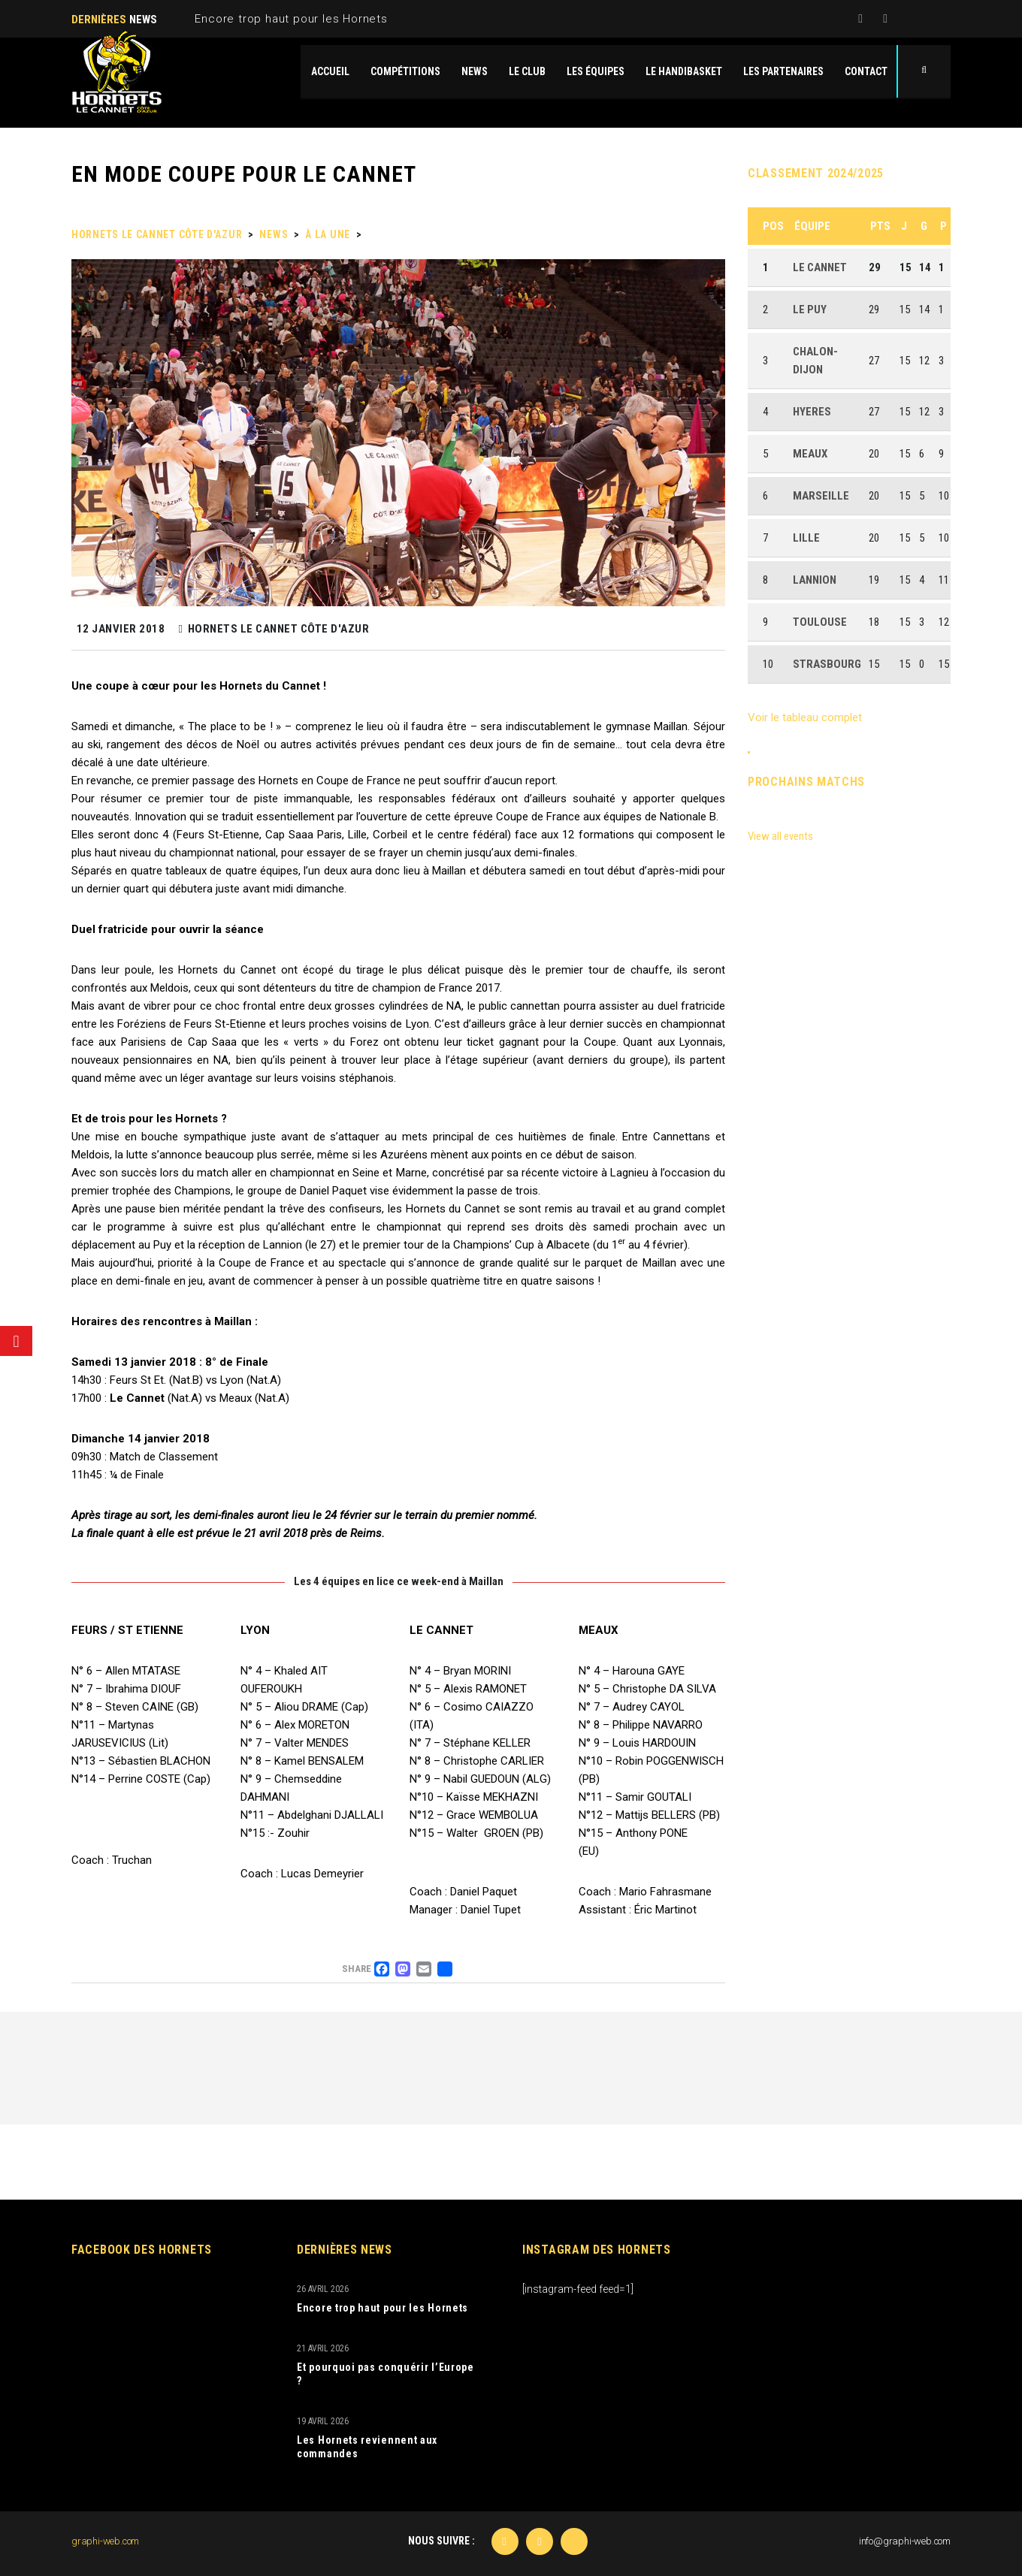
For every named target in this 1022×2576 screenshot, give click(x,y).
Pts (880, 226)
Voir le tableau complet (805, 717)
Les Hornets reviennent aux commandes (367, 2447)
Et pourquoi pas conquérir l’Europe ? (385, 2374)
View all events (780, 836)
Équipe (812, 226)
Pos (773, 226)
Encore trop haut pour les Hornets (291, 19)
